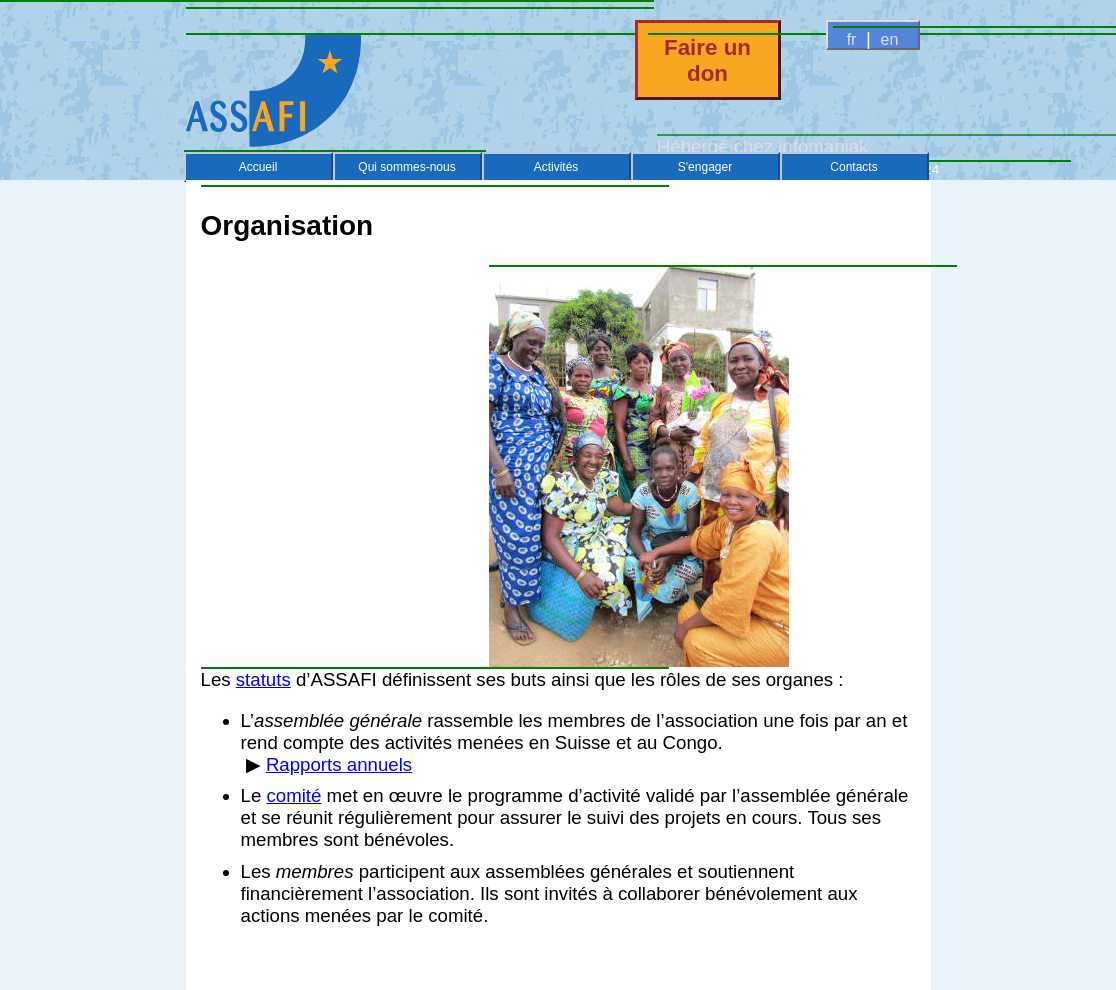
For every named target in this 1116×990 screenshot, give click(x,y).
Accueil (258, 167)
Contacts (853, 167)
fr (851, 39)
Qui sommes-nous (406, 167)
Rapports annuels (339, 764)
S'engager (705, 167)
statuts (263, 679)
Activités (556, 167)
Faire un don (707, 60)
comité (293, 795)
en (889, 39)
